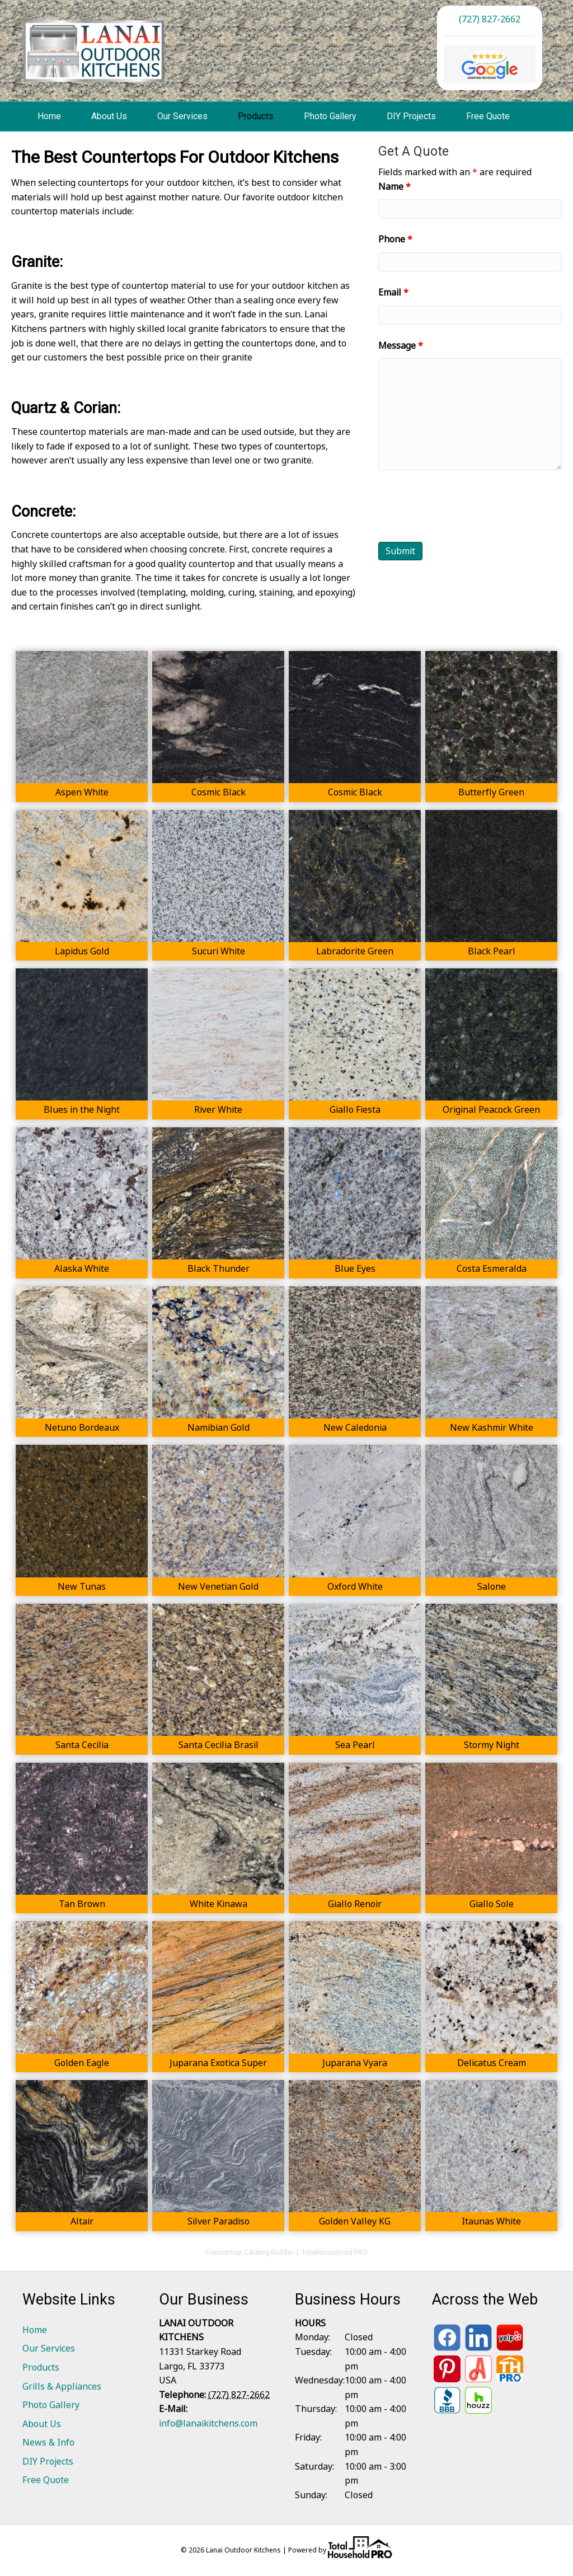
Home (49, 116)
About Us (109, 116)
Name (394, 186)
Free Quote (488, 116)
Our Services (182, 116)
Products (256, 116)
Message (400, 345)
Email (393, 292)
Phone (395, 239)
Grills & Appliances (61, 2386)
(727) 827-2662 (489, 19)
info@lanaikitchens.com (208, 2423)
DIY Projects (411, 116)
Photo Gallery (330, 116)
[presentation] (463, 506)
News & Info (48, 2442)
